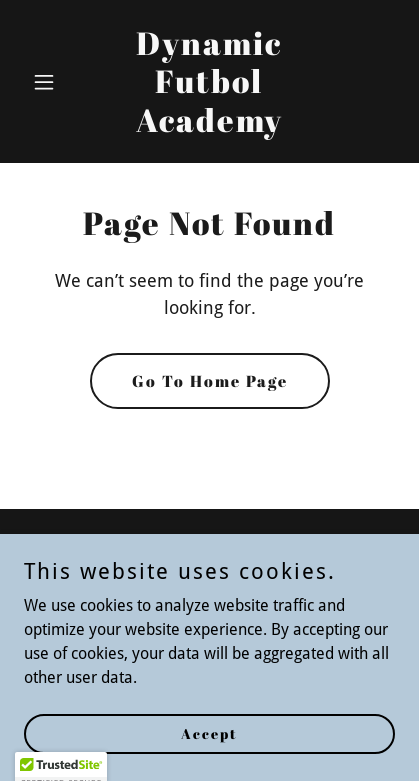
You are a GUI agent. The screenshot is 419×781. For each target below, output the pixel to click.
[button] (52, 82)
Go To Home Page (210, 381)
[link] (210, 126)
